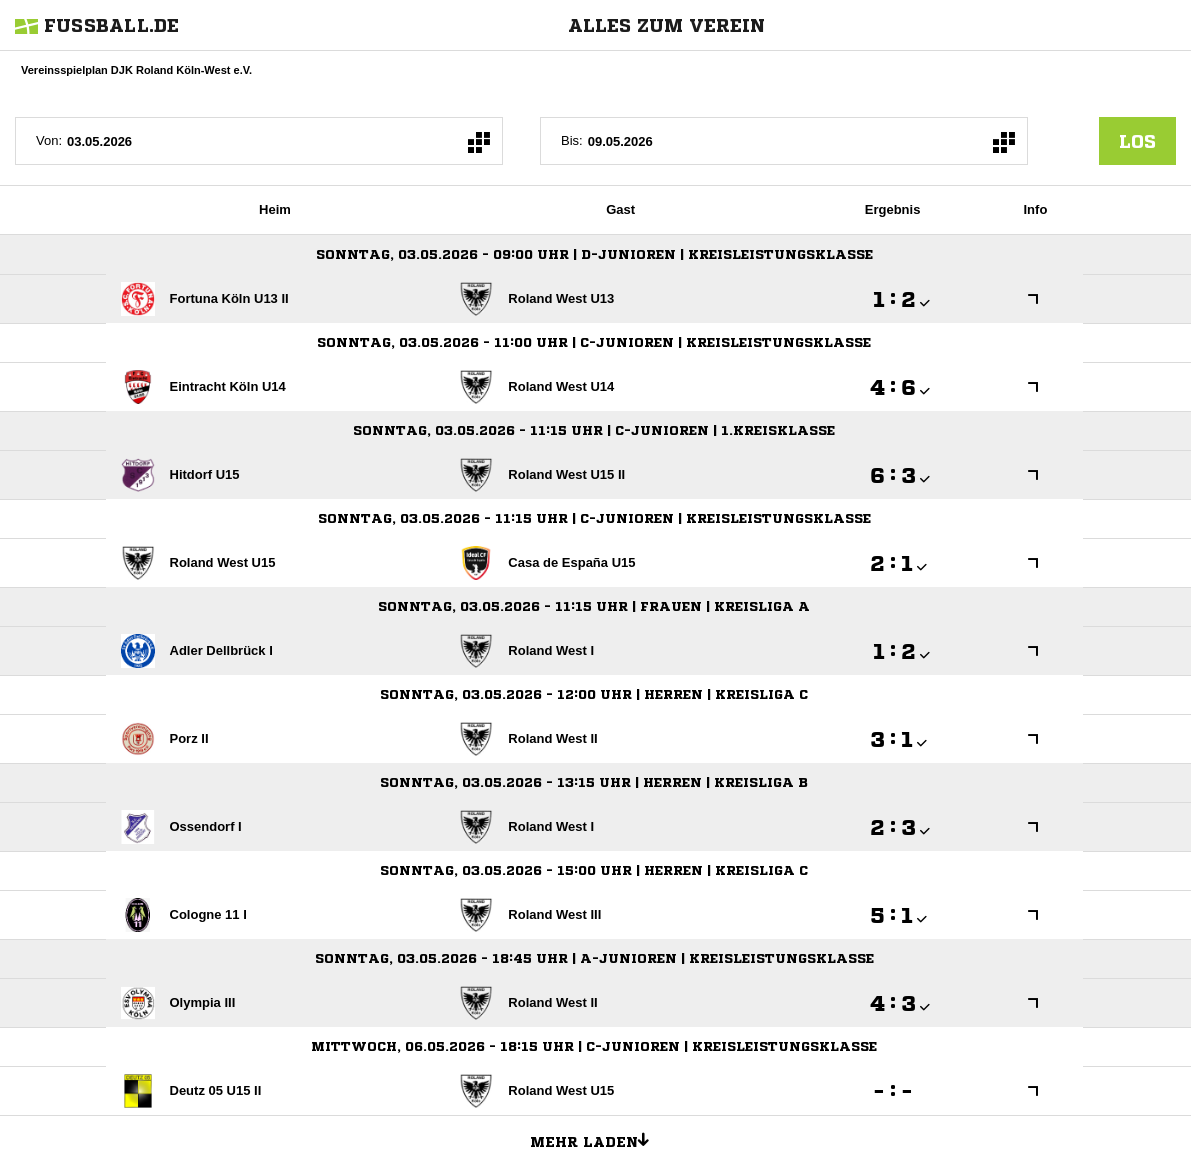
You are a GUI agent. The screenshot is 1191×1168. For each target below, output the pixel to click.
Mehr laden (597, 1139)
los (1137, 141)
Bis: (572, 140)
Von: (49, 140)
